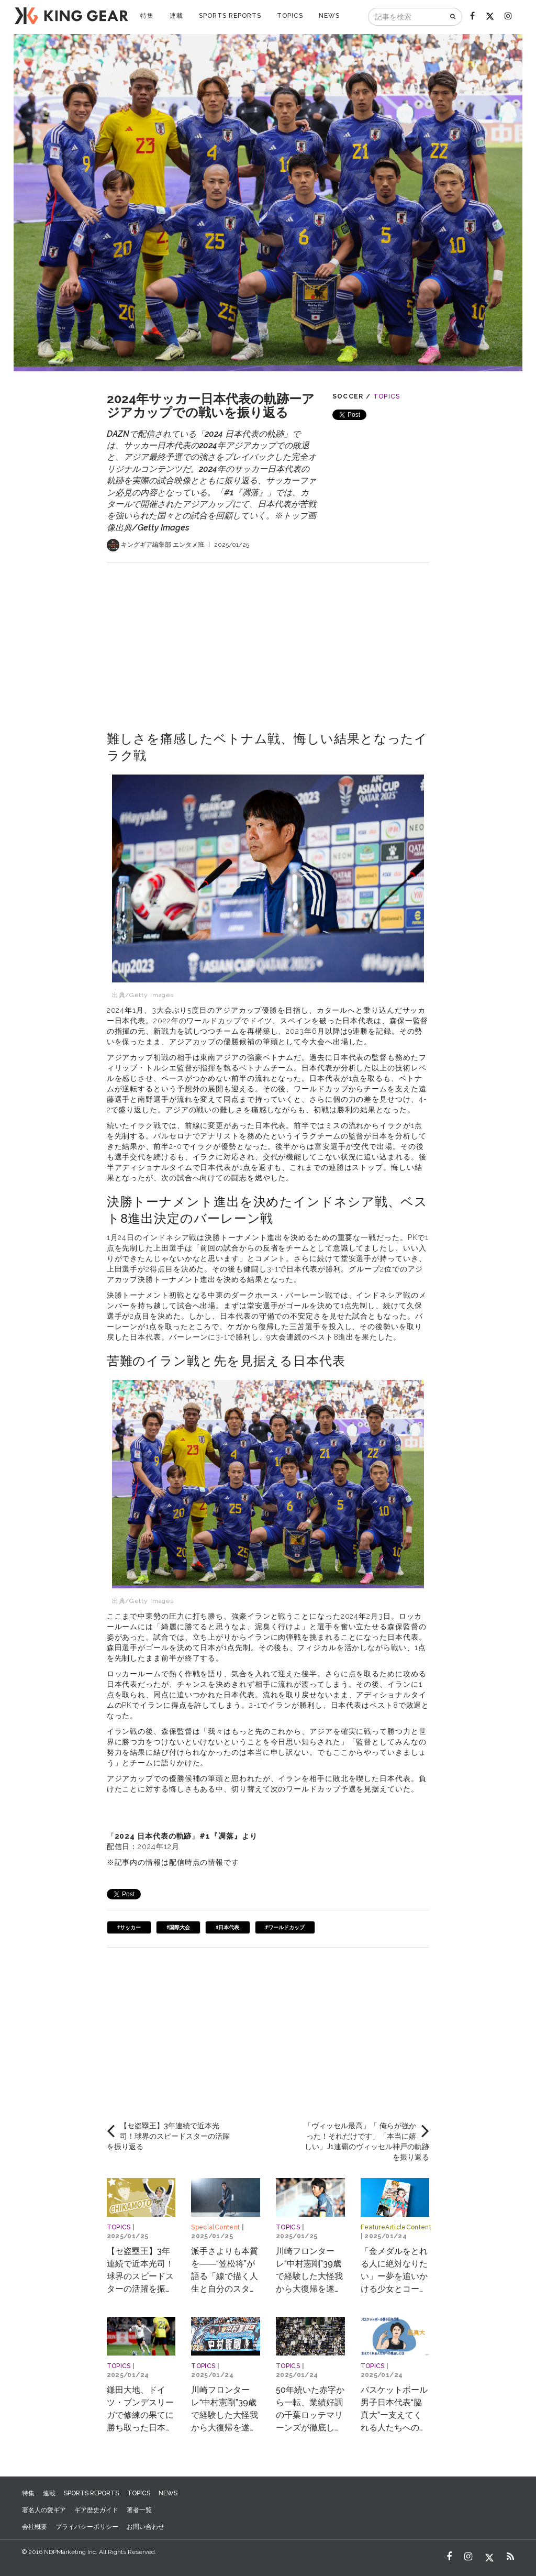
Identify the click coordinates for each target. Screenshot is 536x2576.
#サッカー (129, 1927)
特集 (147, 15)
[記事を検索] (406, 17)
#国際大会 (178, 1927)
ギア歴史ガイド (96, 2510)
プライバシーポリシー (86, 2526)
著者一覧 (139, 2510)
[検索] (453, 17)
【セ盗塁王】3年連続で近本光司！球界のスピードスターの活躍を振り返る (140, 2276)
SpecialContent (215, 2227)
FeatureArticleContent (396, 2227)
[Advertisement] (268, 635)
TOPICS (290, 15)
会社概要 (34, 2526)
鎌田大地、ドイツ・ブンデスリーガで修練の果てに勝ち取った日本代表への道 (140, 2415)
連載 (176, 15)
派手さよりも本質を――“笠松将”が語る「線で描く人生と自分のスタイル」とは (224, 2276)
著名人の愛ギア (44, 2510)
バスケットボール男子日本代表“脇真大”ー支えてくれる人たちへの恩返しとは (394, 2415)
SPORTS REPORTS (230, 15)
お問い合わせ (145, 2526)
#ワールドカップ (285, 1927)
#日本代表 (227, 1927)
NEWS (329, 15)
